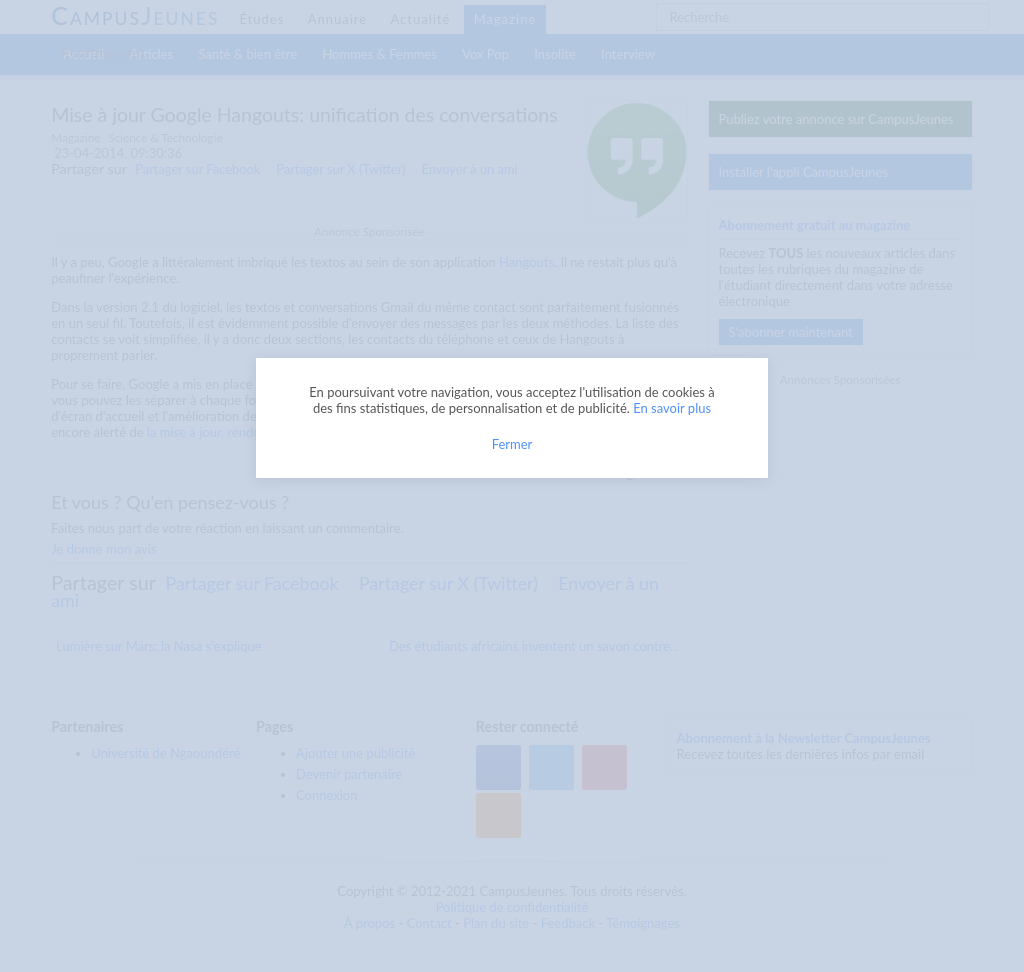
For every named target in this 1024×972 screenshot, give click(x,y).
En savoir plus (672, 408)
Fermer (512, 444)
